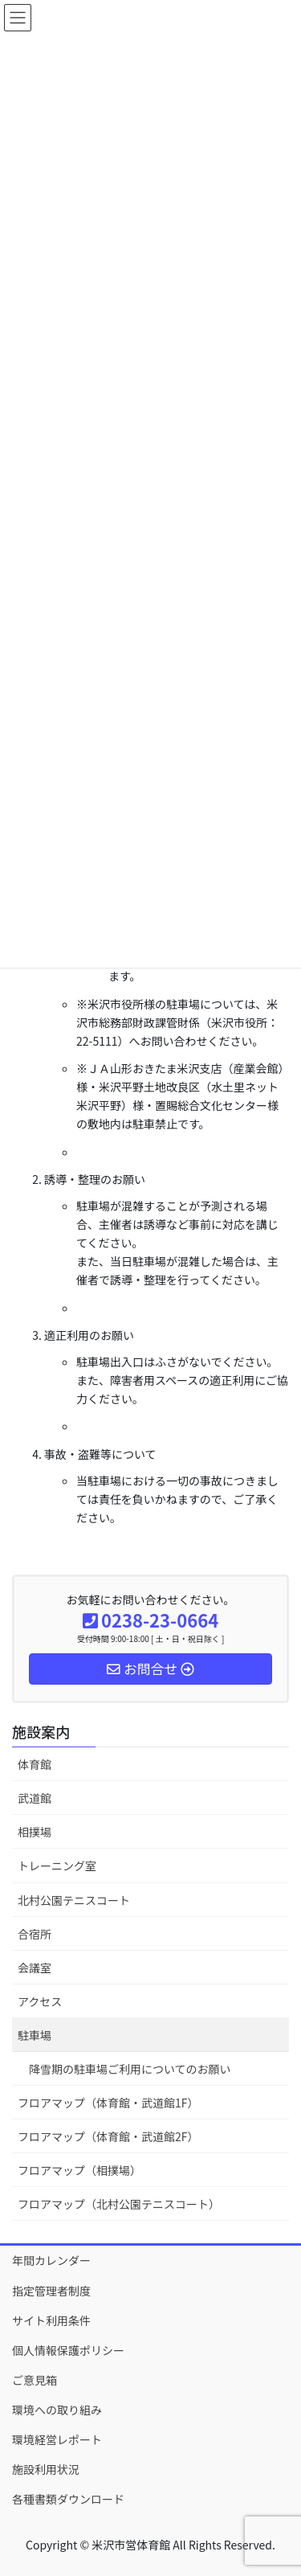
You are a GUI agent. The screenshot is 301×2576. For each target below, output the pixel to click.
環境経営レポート (57, 2439)
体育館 (34, 1764)
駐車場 (34, 2035)
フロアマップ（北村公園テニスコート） (119, 2204)
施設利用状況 (45, 2469)
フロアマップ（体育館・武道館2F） (108, 2136)
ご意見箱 (34, 2380)
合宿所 (34, 1934)
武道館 (34, 1798)
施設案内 (41, 1731)
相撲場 (34, 1832)
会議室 (34, 1968)
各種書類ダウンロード (68, 2499)
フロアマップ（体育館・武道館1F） (108, 2103)
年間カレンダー (51, 2260)
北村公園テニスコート (74, 1900)
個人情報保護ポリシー (68, 2350)
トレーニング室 (57, 1865)
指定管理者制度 (51, 2291)
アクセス (40, 2001)
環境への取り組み (57, 2410)
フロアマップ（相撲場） (79, 2170)
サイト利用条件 (51, 2320)
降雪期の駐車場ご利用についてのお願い (130, 2069)
